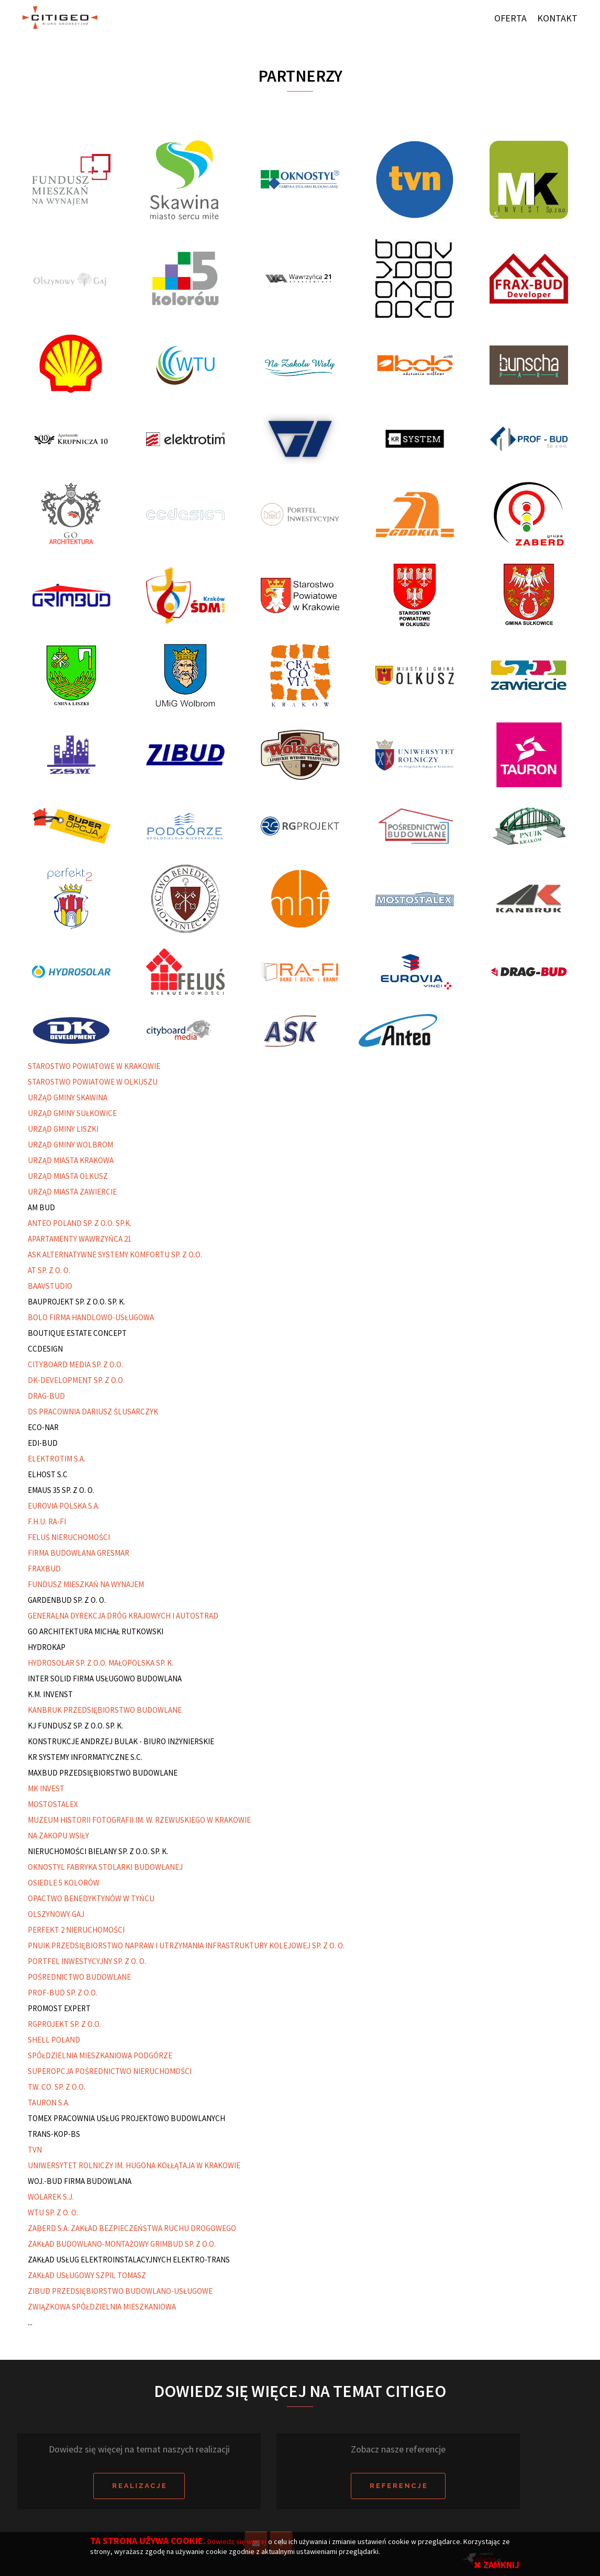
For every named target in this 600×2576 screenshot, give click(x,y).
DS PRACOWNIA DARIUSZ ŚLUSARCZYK (93, 1412)
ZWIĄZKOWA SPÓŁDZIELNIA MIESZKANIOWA (102, 2307)
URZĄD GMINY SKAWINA (67, 1097)
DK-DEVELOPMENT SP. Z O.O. (76, 1380)
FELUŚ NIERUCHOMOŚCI (69, 1537)
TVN (35, 2150)
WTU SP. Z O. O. (53, 2212)
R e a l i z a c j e (138, 2486)
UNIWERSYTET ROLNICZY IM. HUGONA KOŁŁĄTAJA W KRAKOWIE (134, 2165)
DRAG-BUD (46, 1396)
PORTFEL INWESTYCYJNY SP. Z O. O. (87, 1961)
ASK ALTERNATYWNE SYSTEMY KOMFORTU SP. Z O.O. (115, 1254)
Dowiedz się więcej (237, 2541)
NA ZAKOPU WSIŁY (58, 1836)
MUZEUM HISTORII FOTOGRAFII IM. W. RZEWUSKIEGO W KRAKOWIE (139, 1820)
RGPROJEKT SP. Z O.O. (64, 2024)
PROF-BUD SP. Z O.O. (62, 1993)
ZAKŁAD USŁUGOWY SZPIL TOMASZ (87, 2275)
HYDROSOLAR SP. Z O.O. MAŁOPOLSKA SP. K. (100, 1663)
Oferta (510, 18)
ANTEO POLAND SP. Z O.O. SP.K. (79, 1223)
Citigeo (57, 18)
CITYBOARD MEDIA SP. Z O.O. (75, 1364)
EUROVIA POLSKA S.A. (63, 1506)
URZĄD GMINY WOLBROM (70, 1145)
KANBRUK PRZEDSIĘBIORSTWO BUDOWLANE (105, 1710)
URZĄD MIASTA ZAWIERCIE (72, 1192)
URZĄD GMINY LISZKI (63, 1129)
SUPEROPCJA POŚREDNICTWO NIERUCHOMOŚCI (110, 2071)
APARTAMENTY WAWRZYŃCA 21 (79, 1239)
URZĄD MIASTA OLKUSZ (68, 1176)
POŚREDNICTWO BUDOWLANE (79, 1977)
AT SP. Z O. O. (49, 1270)
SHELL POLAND (54, 2040)
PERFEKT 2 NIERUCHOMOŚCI (76, 1930)
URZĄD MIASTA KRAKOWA (71, 1160)
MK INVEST (46, 1788)
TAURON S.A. (49, 2102)
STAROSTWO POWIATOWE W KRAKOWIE (94, 1066)
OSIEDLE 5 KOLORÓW (63, 1883)
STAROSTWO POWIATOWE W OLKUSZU (93, 1082)
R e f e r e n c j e (398, 2486)
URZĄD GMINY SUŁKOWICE (72, 1113)
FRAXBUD (44, 1569)
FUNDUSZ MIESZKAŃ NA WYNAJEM (86, 1584)
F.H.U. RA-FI (47, 1521)
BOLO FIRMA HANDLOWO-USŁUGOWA (91, 1317)
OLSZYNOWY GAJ (56, 1914)
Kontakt (557, 18)
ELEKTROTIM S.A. (56, 1459)
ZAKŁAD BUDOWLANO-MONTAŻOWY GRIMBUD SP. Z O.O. (122, 2244)
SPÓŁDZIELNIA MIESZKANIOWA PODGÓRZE (100, 2055)
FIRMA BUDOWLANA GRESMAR (78, 1553)
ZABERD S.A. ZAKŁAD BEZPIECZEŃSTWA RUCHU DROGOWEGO (132, 2228)
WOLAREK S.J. (51, 2197)
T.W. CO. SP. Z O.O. (56, 2087)
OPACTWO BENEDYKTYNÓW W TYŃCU (91, 1898)
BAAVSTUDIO (50, 1286)
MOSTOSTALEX (53, 1804)
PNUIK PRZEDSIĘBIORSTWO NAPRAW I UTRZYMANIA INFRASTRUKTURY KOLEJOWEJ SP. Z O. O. (186, 1945)
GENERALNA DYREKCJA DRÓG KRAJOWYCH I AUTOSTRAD (123, 1616)
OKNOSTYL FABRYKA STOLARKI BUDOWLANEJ (105, 1867)
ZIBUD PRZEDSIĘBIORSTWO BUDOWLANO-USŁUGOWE (120, 2291)
